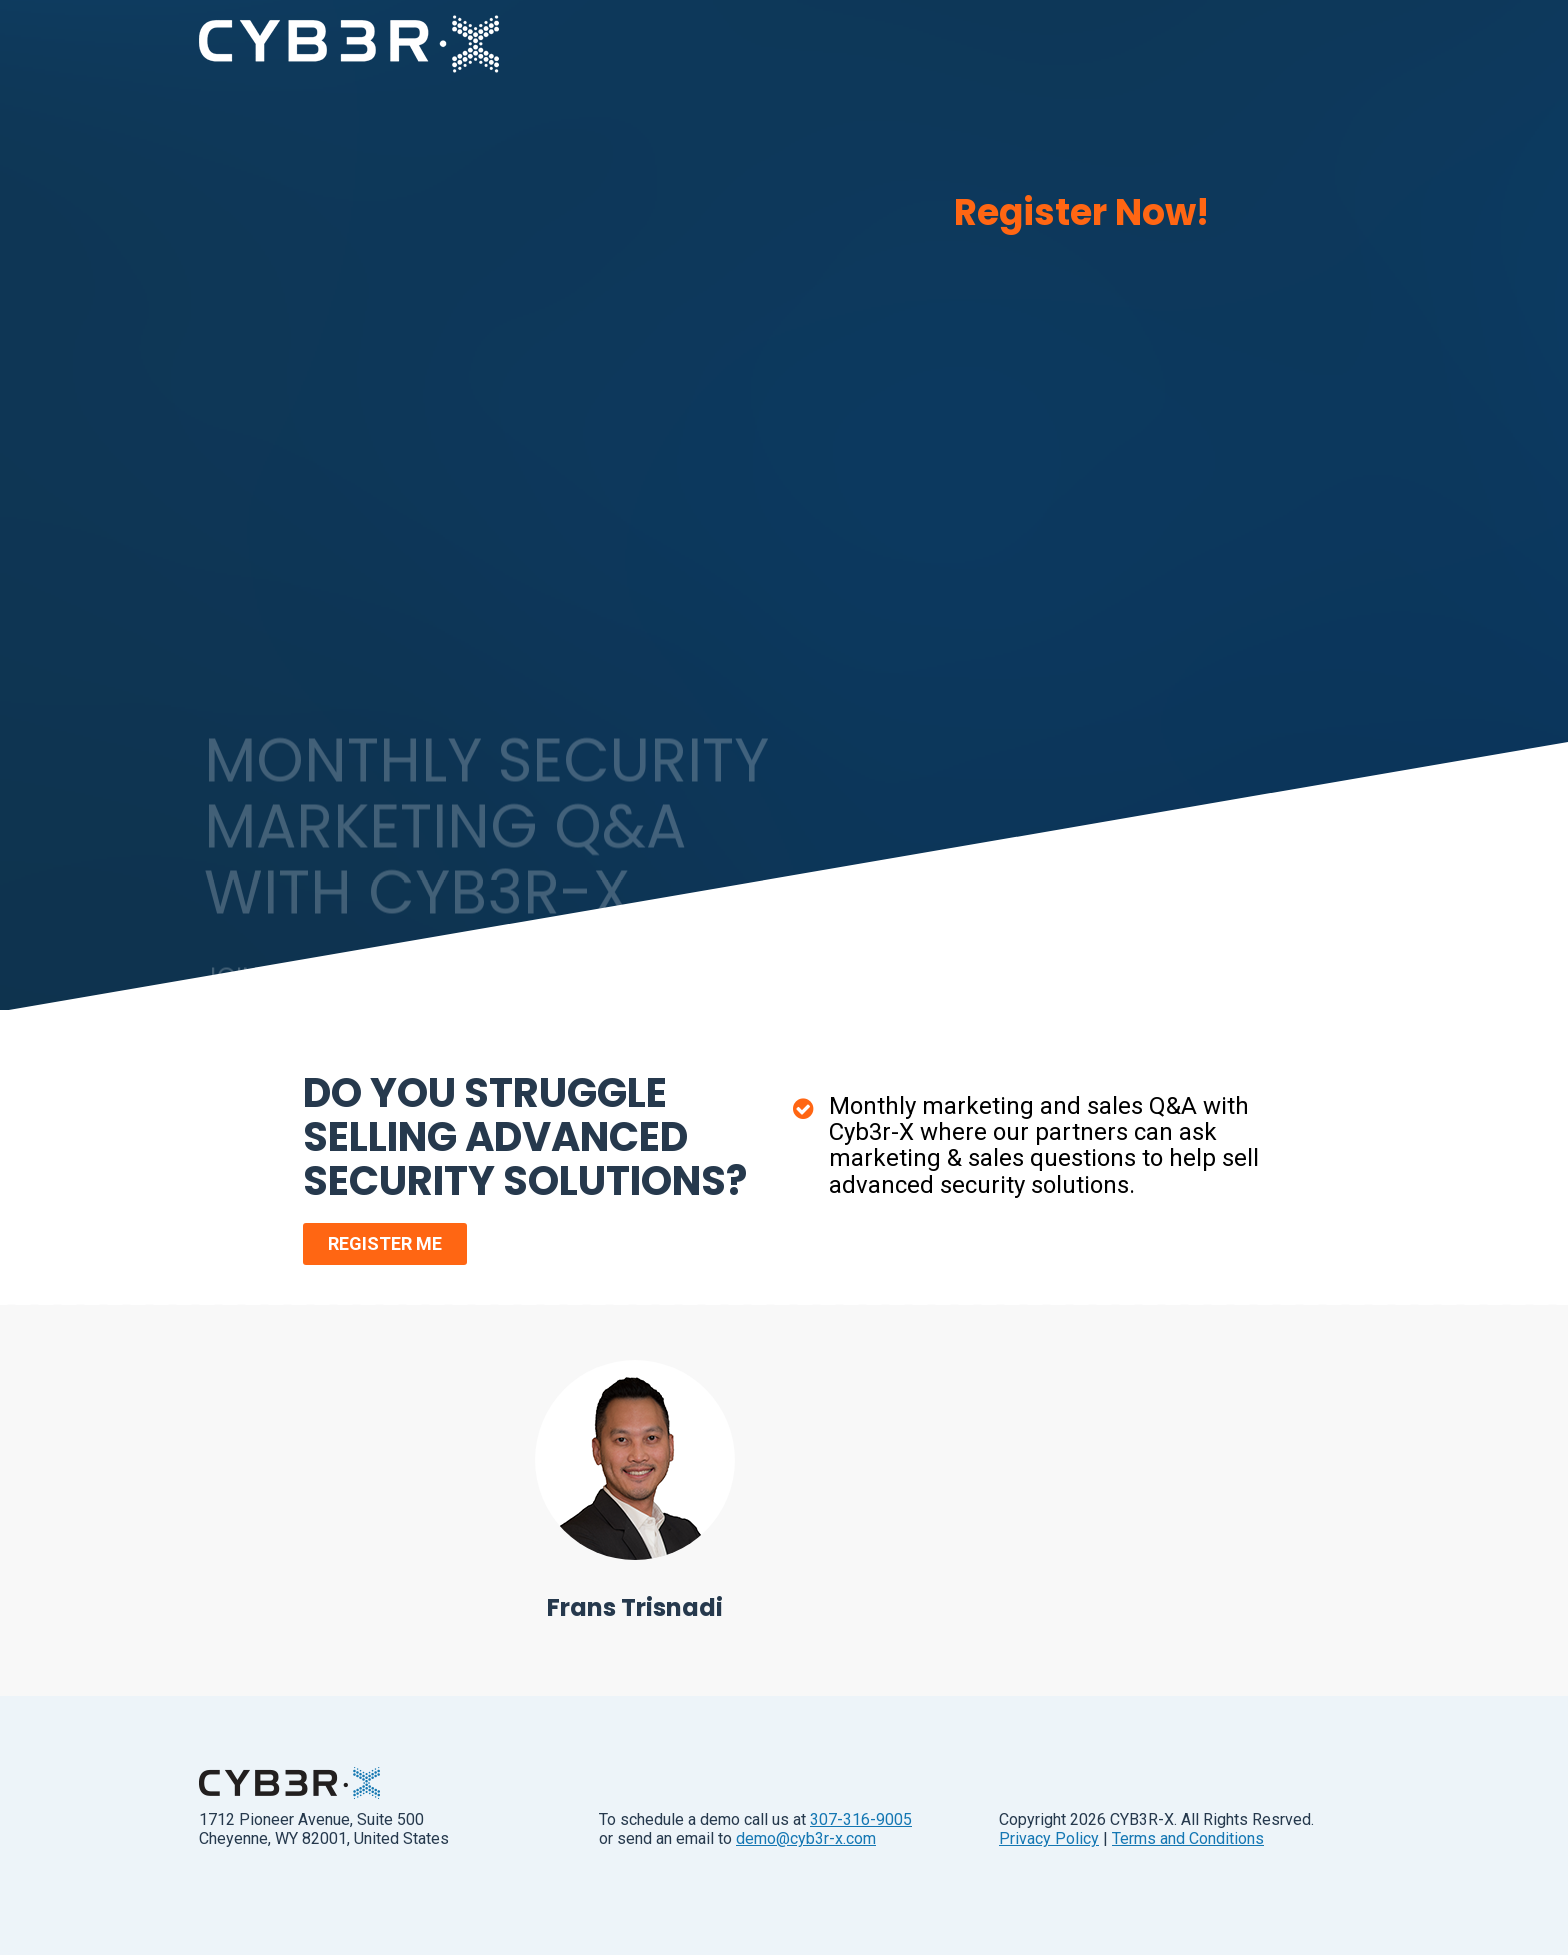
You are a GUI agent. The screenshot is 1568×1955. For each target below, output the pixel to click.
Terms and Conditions (1188, 1838)
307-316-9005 (861, 1819)
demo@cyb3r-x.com (806, 1838)
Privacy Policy (1049, 1838)
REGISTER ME (385, 1243)
